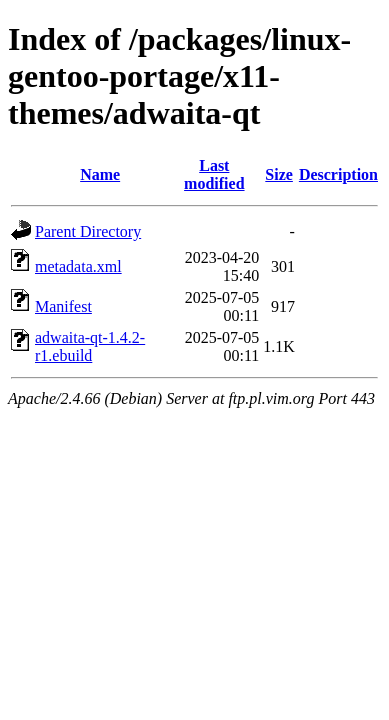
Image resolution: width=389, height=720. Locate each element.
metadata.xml (78, 266)
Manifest (63, 306)
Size (279, 174)
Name (100, 174)
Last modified (214, 174)
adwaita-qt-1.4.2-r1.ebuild (90, 346)
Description (338, 174)
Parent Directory (88, 231)
